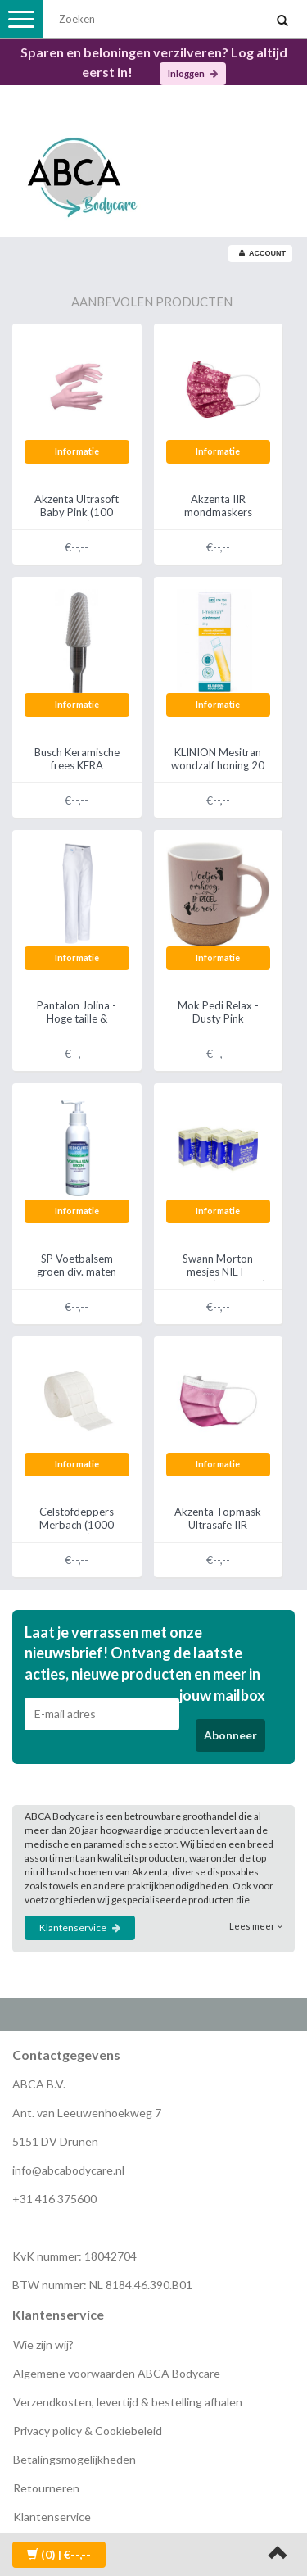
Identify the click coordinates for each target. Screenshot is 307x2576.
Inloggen (193, 73)
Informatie (77, 451)
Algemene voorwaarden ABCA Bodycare (116, 2373)
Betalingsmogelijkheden (74, 2459)
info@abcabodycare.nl (68, 2170)
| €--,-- (59, 2554)
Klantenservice (79, 1927)
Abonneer (230, 1735)
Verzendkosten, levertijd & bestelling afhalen (127, 2402)
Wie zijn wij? (43, 2345)
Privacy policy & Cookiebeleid (87, 2431)
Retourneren (46, 2488)
